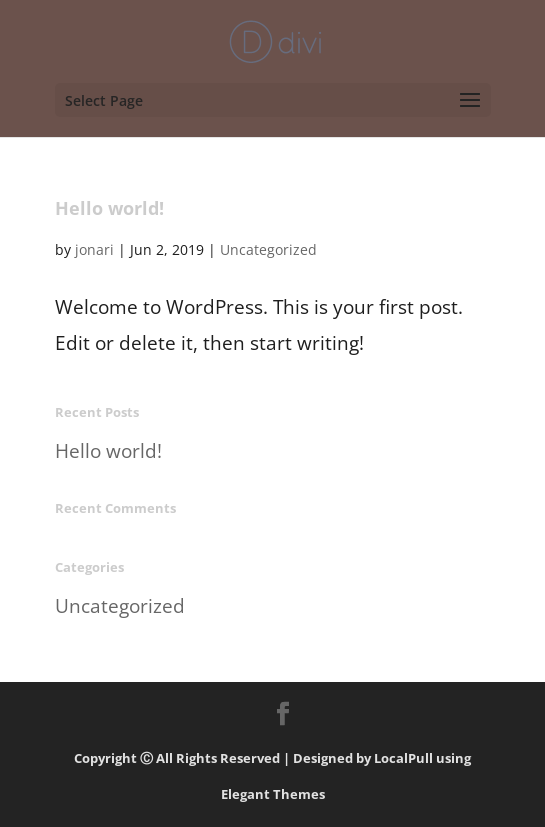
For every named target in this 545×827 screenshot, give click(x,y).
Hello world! (109, 208)
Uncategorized (268, 249)
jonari (94, 249)
